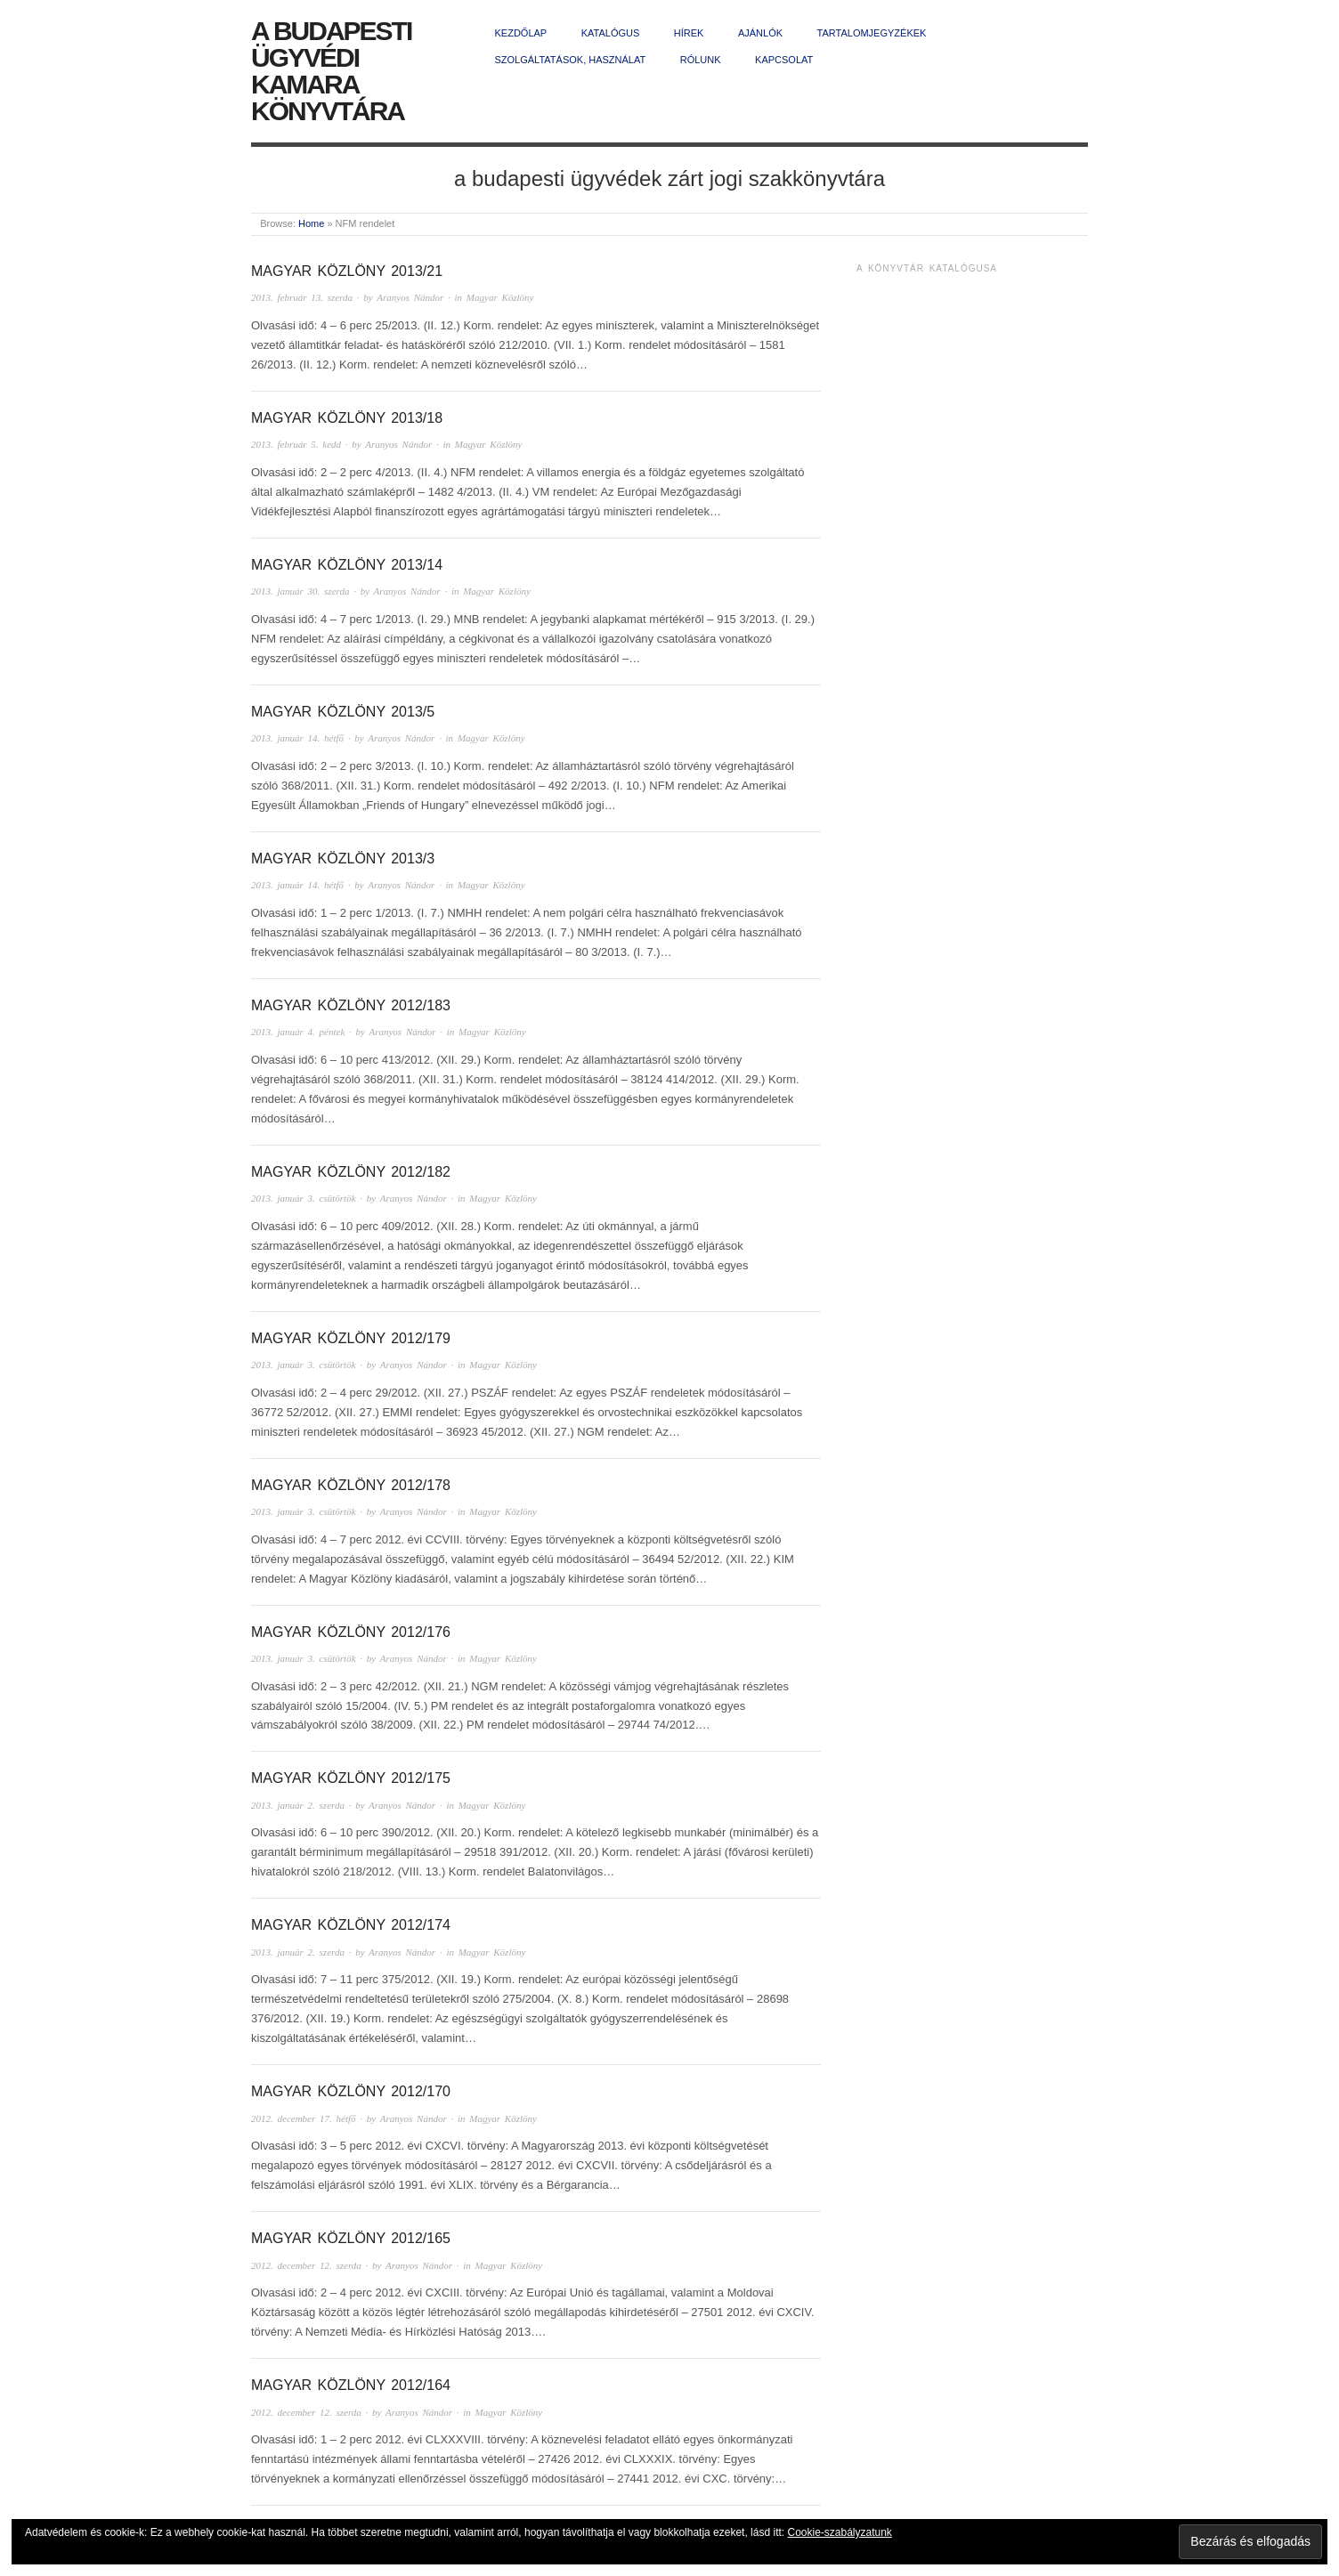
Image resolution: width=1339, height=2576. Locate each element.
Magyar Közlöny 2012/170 (350, 2091)
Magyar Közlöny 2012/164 (350, 2385)
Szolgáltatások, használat (570, 59)
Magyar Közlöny (500, 297)
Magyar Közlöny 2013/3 (342, 858)
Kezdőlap (521, 33)
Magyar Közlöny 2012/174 (350, 1924)
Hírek (689, 33)
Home (311, 223)
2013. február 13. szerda (302, 297)
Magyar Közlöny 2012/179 (350, 1338)
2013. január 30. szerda (300, 591)
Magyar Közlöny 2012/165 (350, 2238)
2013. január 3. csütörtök (303, 1198)
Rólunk (700, 59)
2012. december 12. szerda (306, 2265)
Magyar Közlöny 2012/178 (350, 1485)
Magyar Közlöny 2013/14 (346, 564)
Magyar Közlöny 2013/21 (346, 271)
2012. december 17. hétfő (303, 2118)
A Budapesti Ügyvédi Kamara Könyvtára (331, 71)
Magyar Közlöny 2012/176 (350, 1632)
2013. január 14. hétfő (297, 738)
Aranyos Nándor (410, 297)
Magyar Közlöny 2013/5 (342, 711)
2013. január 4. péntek (298, 1031)
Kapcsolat (784, 59)
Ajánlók (760, 33)
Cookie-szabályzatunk (839, 2532)
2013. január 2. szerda (298, 1805)
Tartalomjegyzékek (872, 33)
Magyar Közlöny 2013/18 (346, 417)
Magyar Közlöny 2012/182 (350, 1171)
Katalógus (610, 33)
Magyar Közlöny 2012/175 (350, 1778)
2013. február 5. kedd (296, 444)
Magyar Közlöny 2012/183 (350, 1005)
